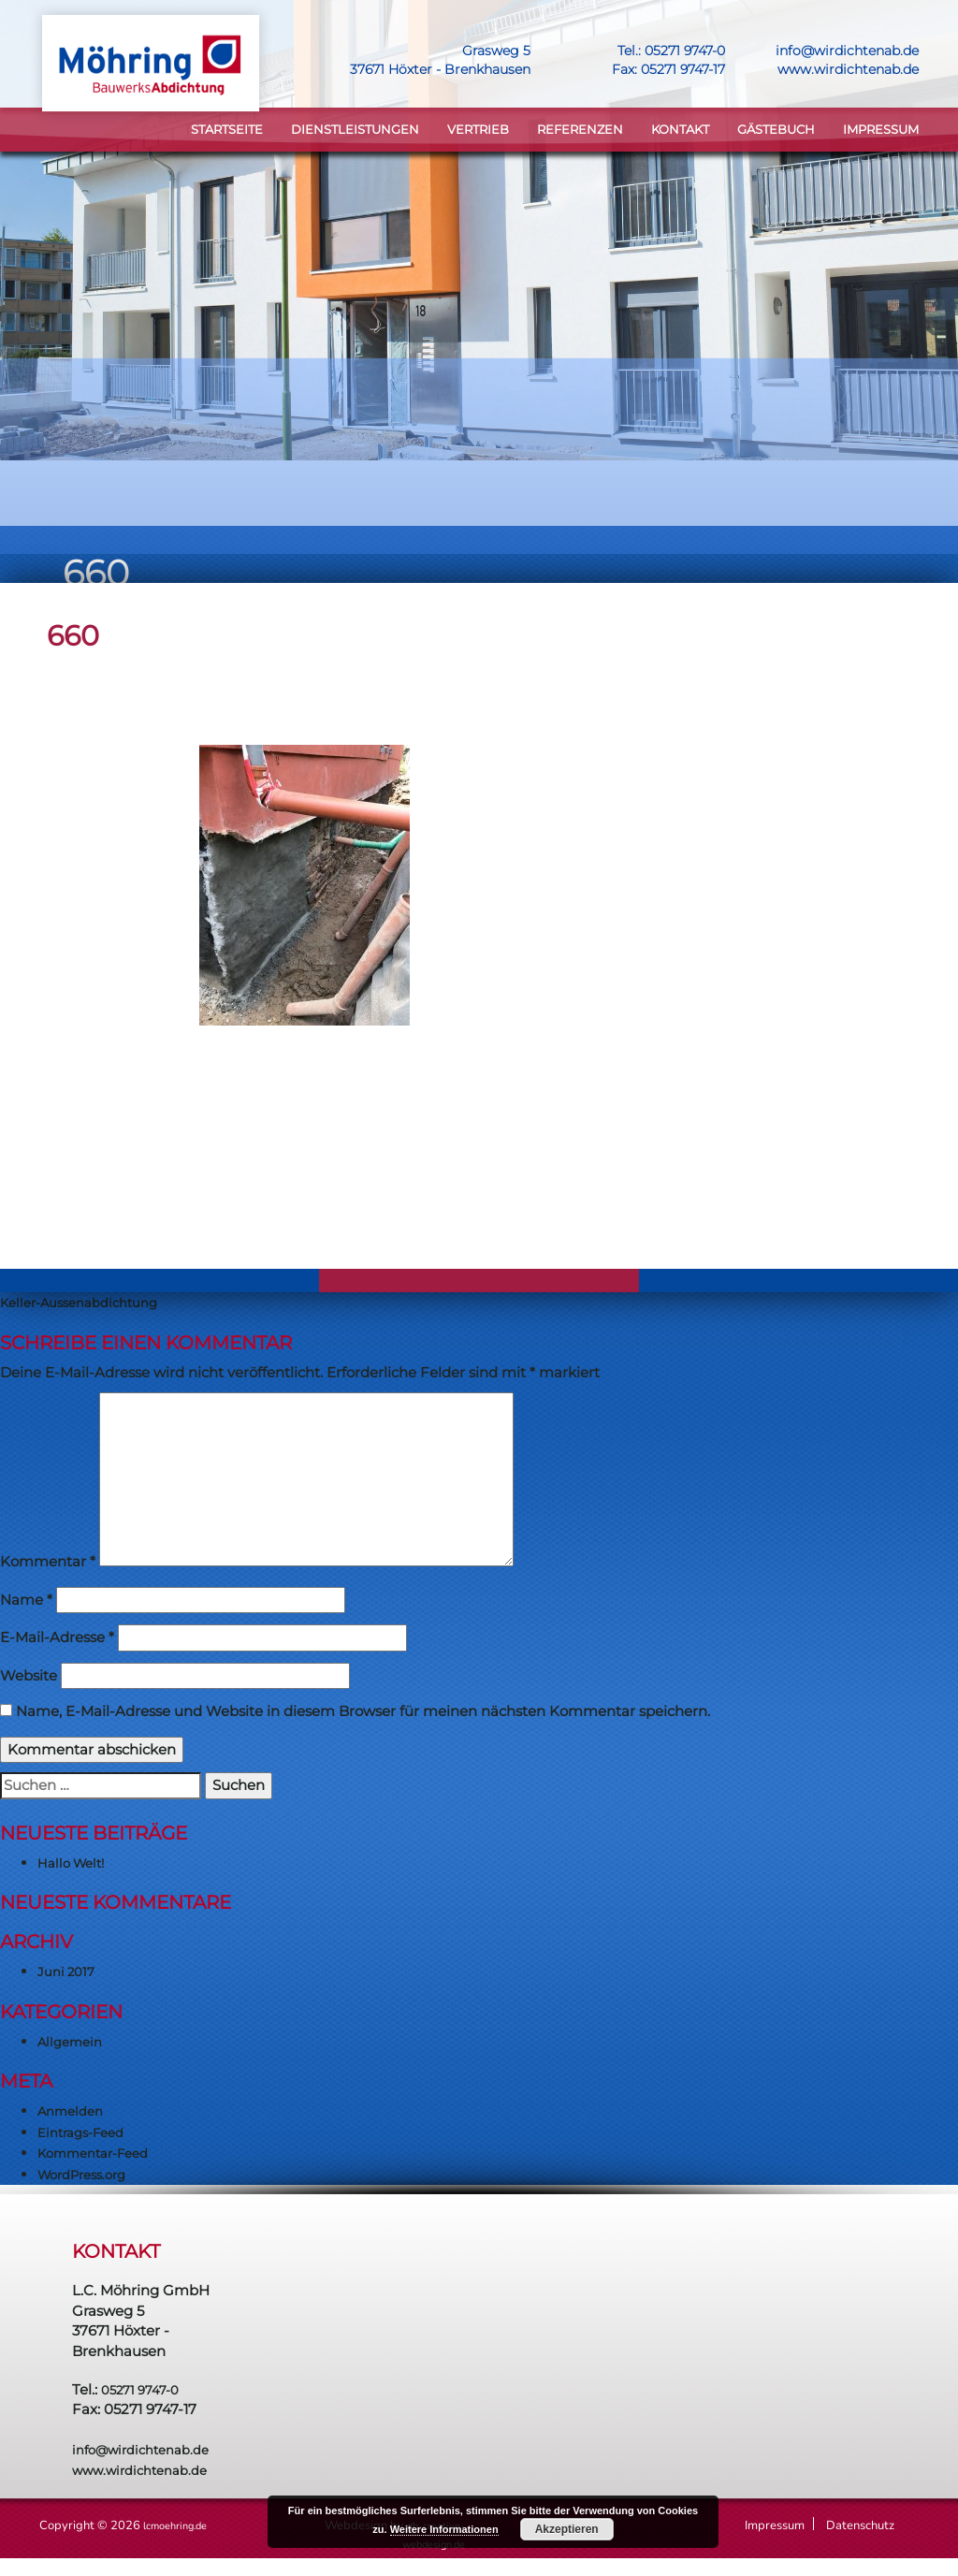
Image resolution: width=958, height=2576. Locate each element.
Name (26, 1602)
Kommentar (47, 1565)
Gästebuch (776, 131)
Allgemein (73, 2044)
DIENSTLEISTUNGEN (355, 131)
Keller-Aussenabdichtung (89, 1306)
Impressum (881, 131)
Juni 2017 (69, 1975)
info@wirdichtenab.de (847, 50)
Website (28, 1678)
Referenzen (580, 131)
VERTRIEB (478, 131)
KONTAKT (680, 131)
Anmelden (74, 2114)
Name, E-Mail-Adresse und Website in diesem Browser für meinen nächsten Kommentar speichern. (363, 1715)
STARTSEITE (227, 131)
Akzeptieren (567, 2529)
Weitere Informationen (444, 2529)
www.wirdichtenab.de (848, 69)
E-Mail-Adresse (57, 1641)
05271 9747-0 (682, 50)
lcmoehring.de (182, 2529)
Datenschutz (860, 2529)
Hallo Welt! (75, 1865)
